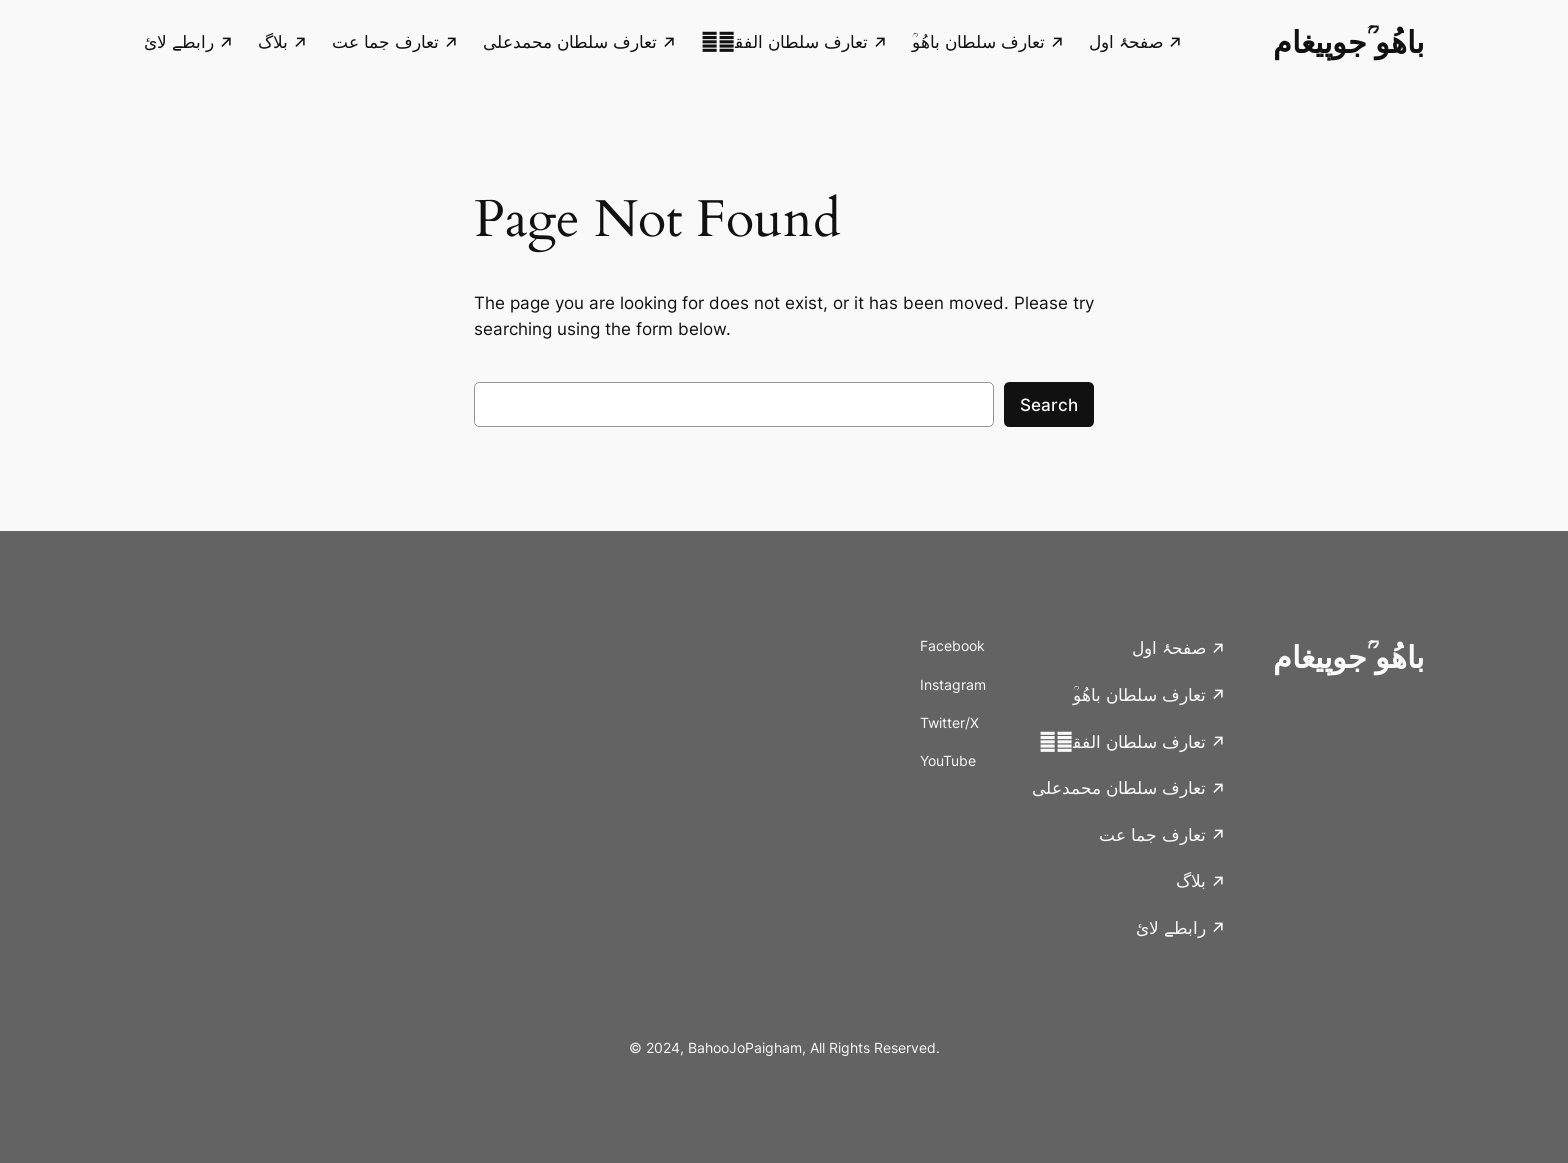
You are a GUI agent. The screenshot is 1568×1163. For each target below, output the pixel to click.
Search (1049, 405)
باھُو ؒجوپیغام (1348, 42)
